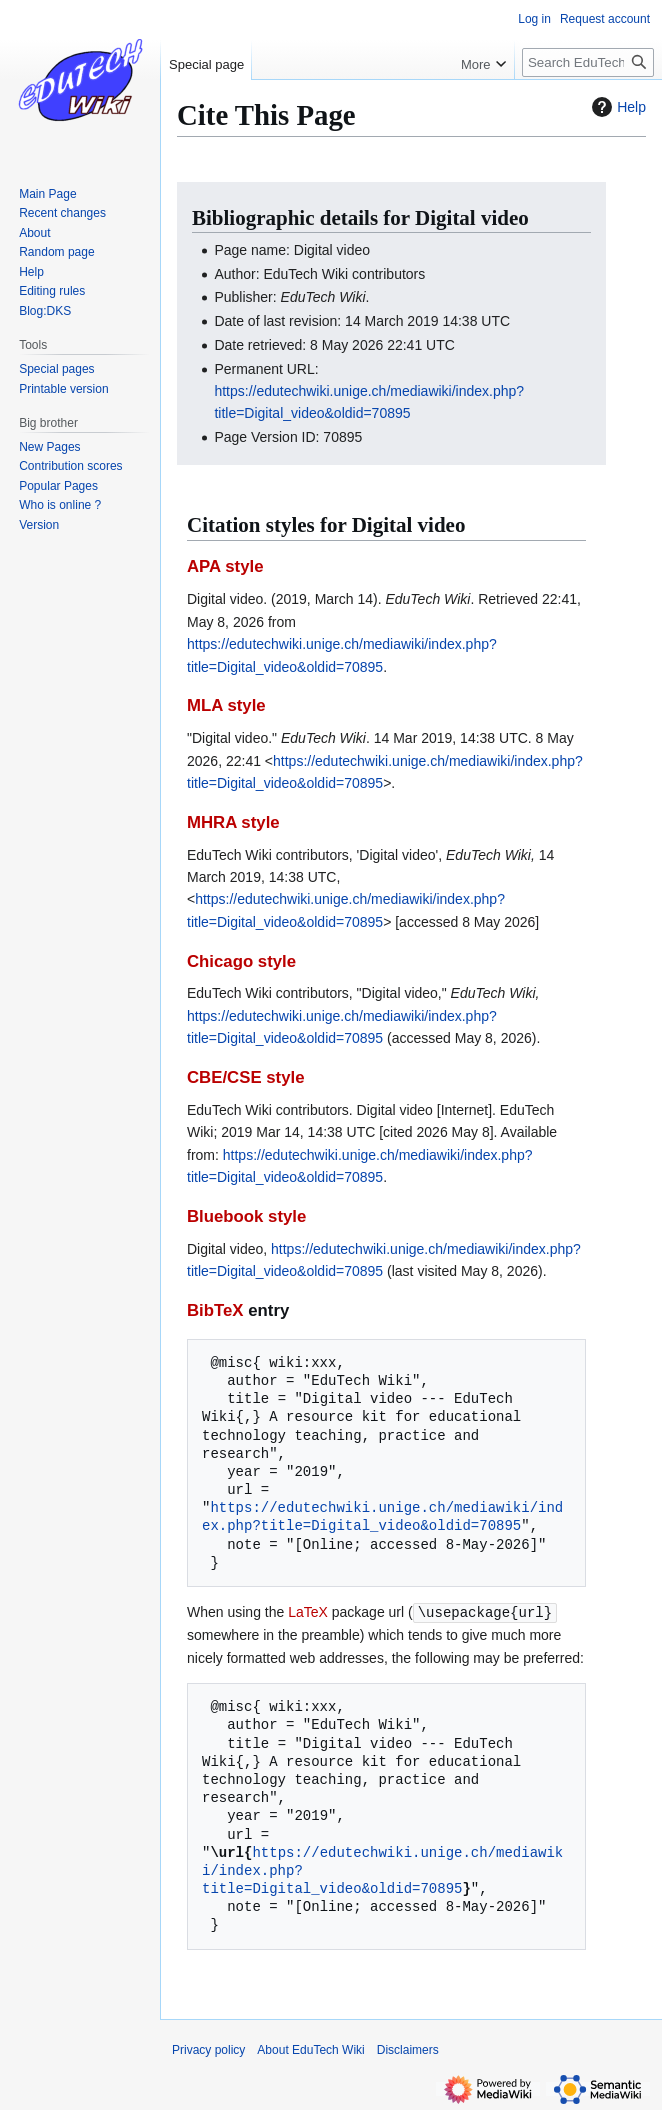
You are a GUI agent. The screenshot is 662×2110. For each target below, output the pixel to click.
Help (616, 107)
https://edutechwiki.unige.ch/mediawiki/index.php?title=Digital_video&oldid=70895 (382, 1516)
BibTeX (215, 1310)
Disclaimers (408, 2049)
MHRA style (233, 822)
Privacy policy (208, 2049)
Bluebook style (246, 1216)
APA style (225, 566)
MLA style (226, 705)
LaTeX (308, 1612)
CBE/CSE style (246, 1077)
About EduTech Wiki (310, 2049)
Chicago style (241, 961)
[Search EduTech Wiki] (588, 62)
